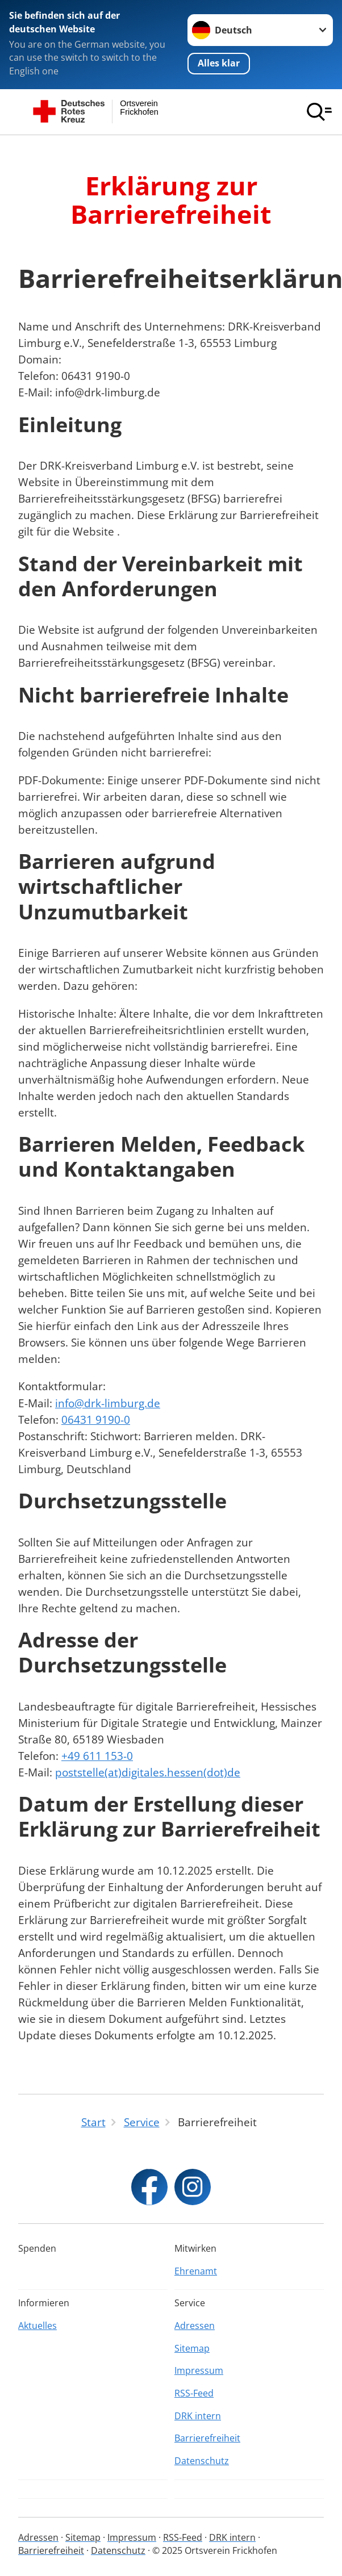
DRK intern (197, 2416)
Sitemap (192, 2348)
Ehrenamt (195, 2271)
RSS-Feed (194, 2393)
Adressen (194, 2325)
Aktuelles (37, 2325)
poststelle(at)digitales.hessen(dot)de (147, 1772)
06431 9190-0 (95, 1419)
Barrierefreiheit (207, 2438)
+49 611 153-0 (97, 1755)
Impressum (198, 2370)
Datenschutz (201, 2460)
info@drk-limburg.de (107, 1403)
